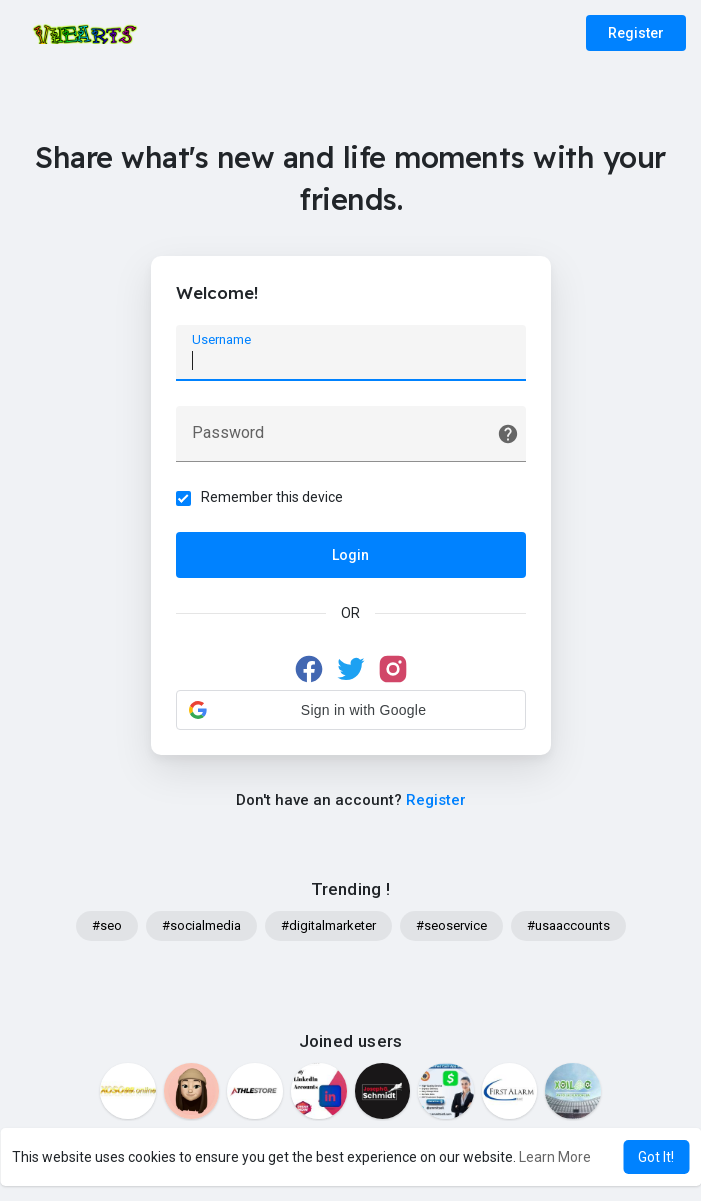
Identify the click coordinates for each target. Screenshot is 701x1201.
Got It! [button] (656, 1157)
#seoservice (451, 925)
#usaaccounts (568, 925)
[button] (351, 710)
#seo (107, 925)
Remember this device (272, 497)
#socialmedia (201, 925)
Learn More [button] (555, 1157)
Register (636, 33)
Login (350, 555)
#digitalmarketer (328, 925)
